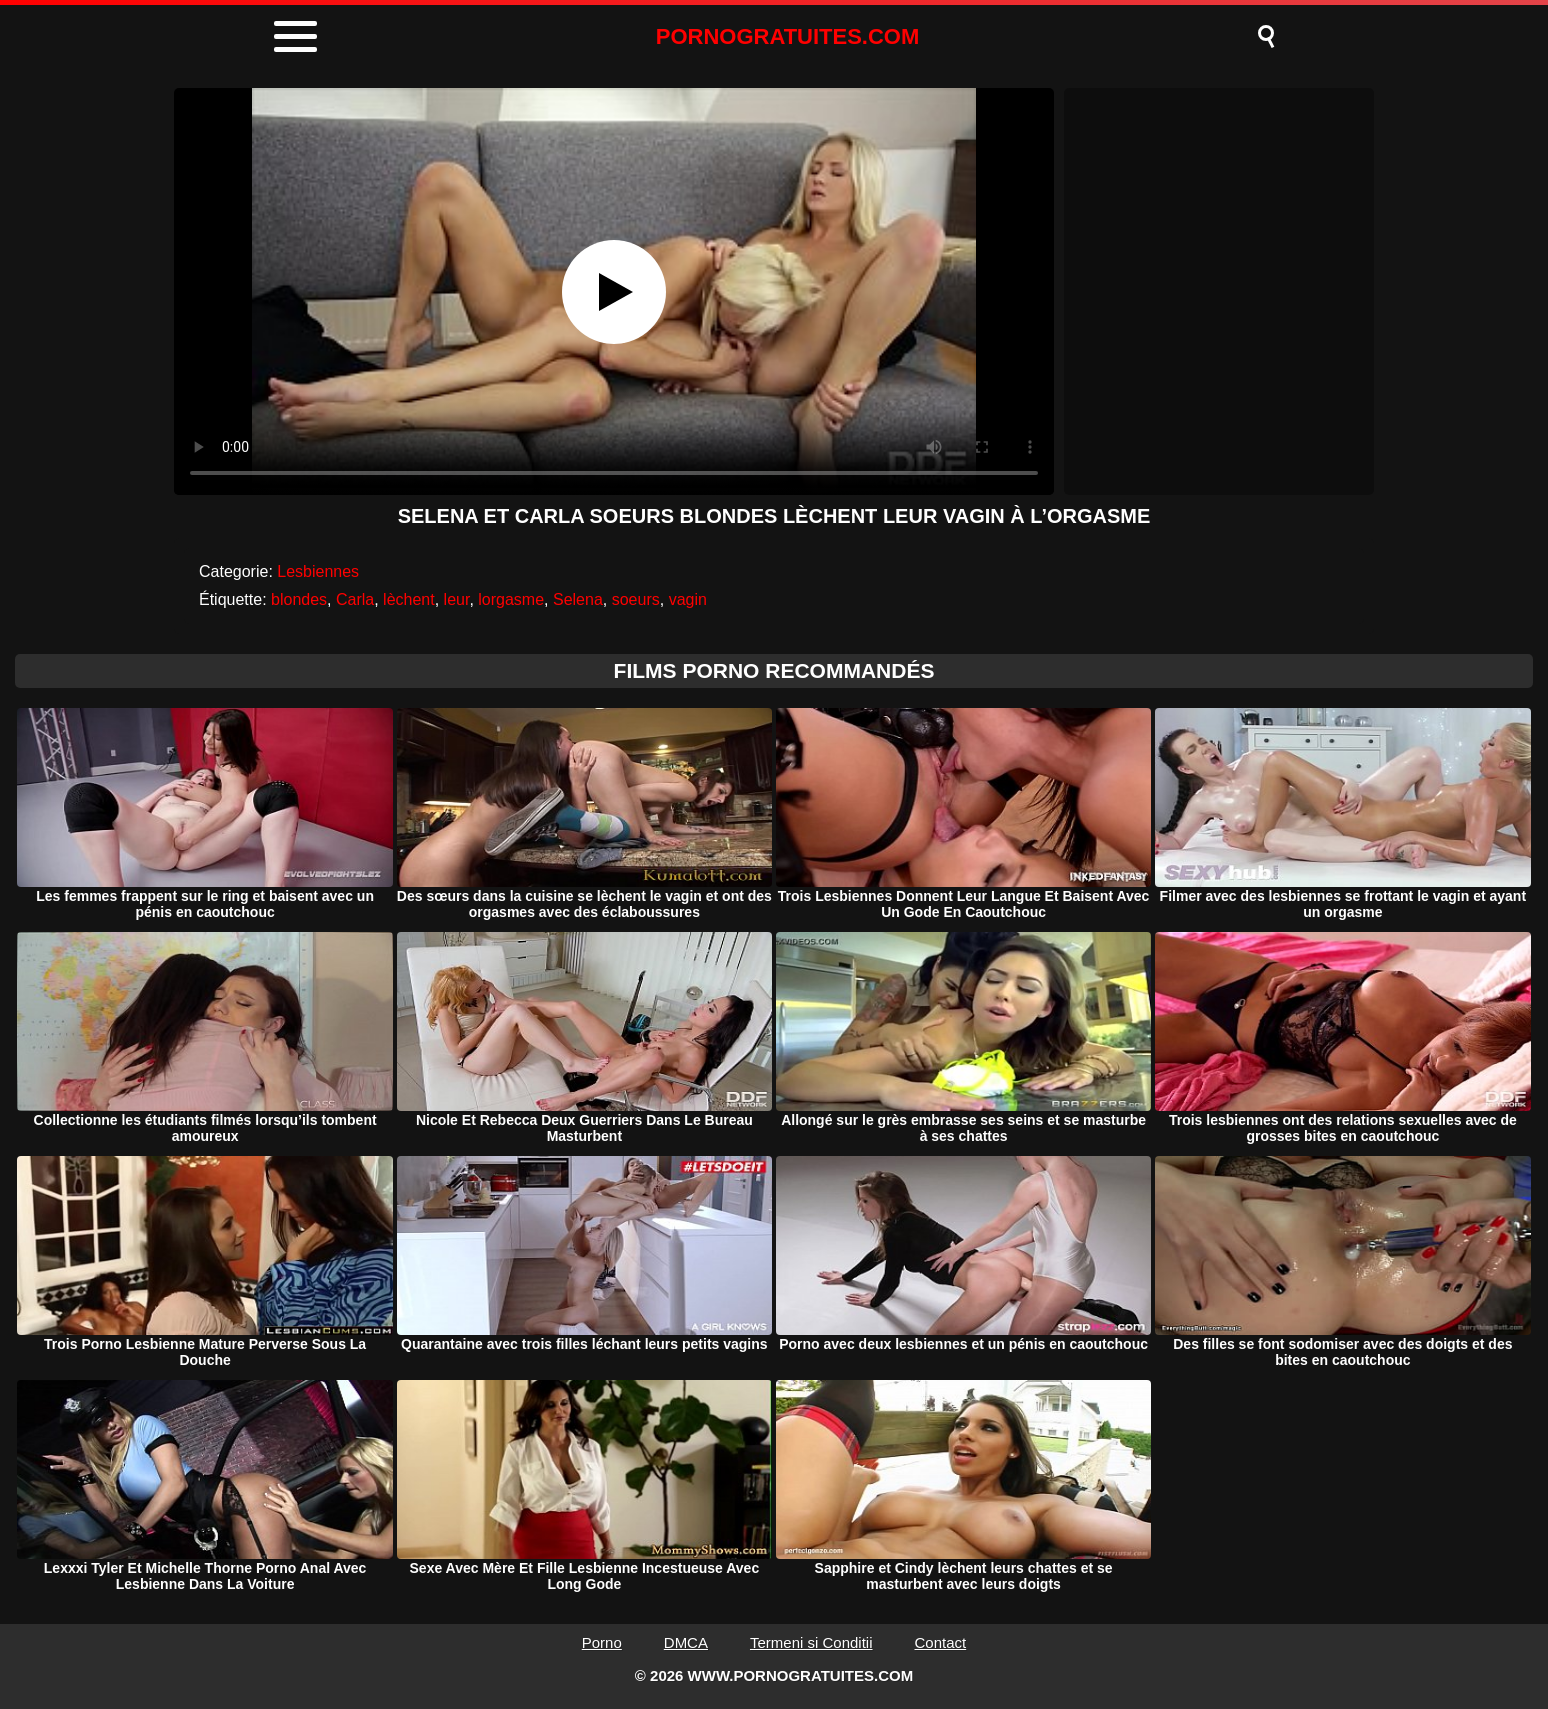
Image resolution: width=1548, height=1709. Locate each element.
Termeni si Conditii (811, 1642)
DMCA (686, 1642)
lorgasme (511, 599)
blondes (299, 599)
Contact (941, 1642)
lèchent (409, 599)
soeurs (636, 599)
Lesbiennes (318, 571)
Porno (602, 1642)
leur (457, 599)
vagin (688, 599)
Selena (578, 599)
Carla (355, 599)
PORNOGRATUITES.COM (788, 36)
